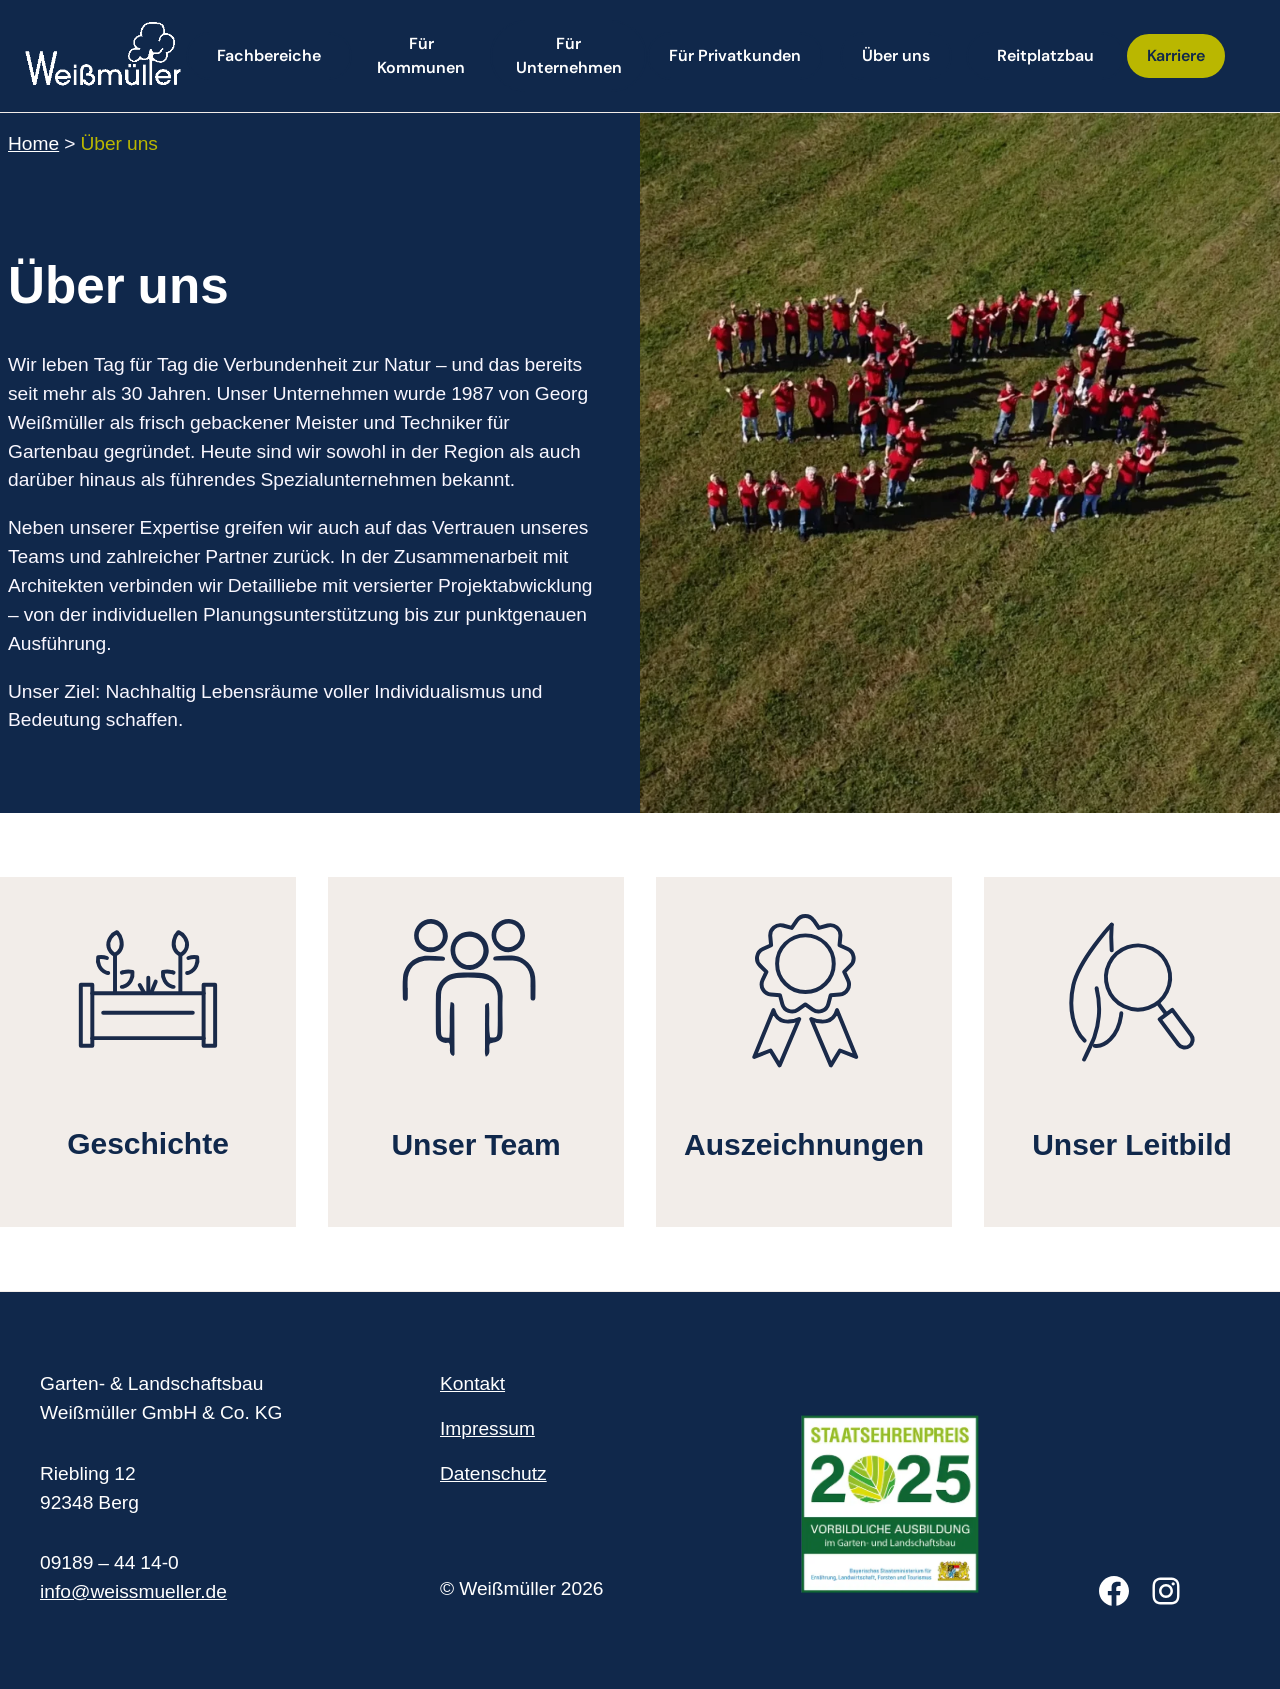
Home (33, 146)
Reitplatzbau (1045, 55)
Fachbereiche (269, 55)
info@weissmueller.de (133, 1594)
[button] (421, 56)
